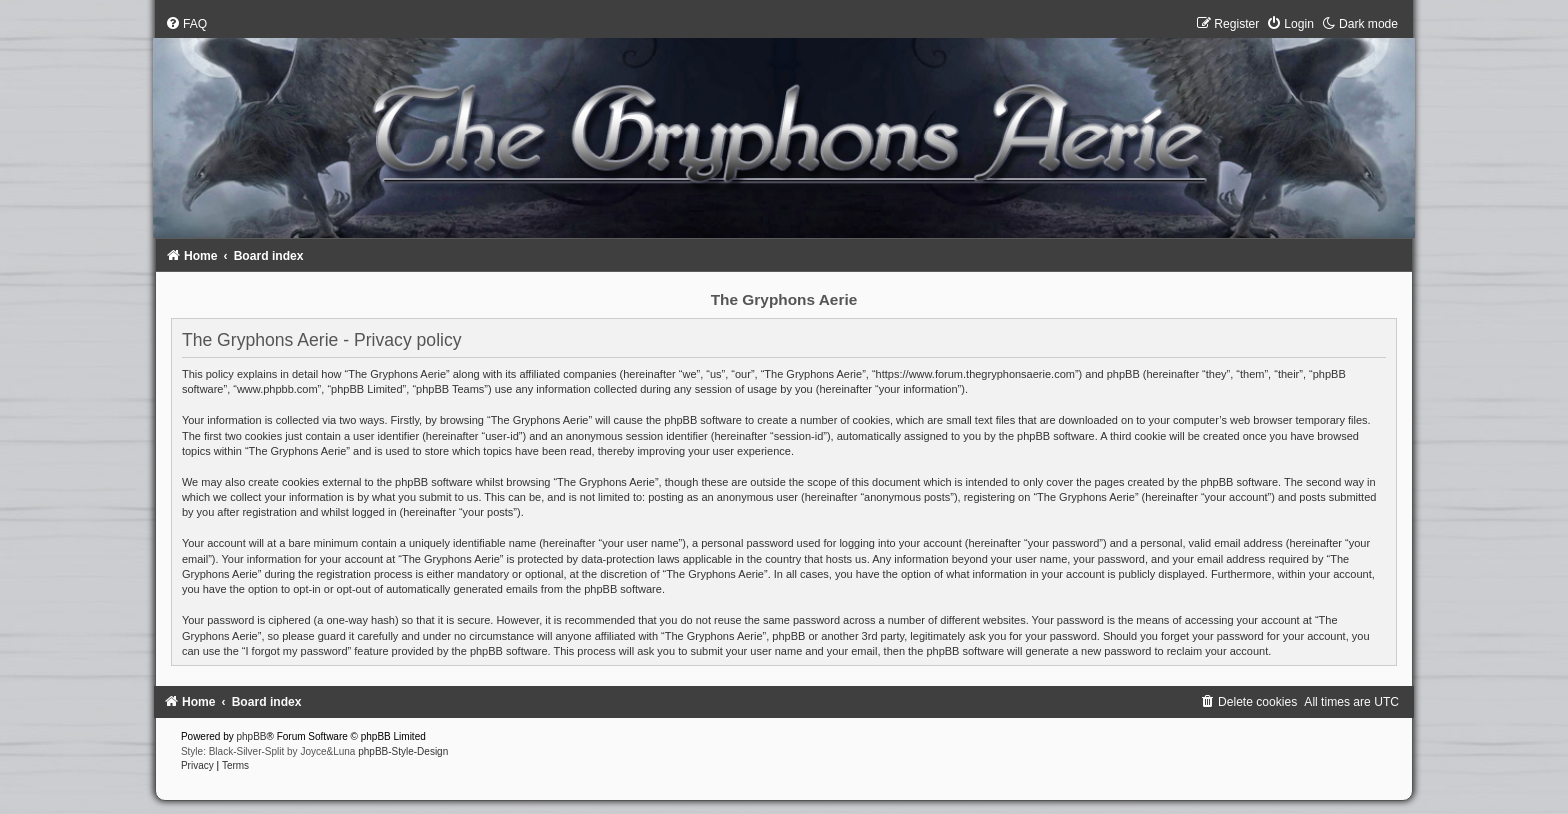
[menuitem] (186, 24)
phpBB (252, 736)
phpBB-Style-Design (403, 751)
